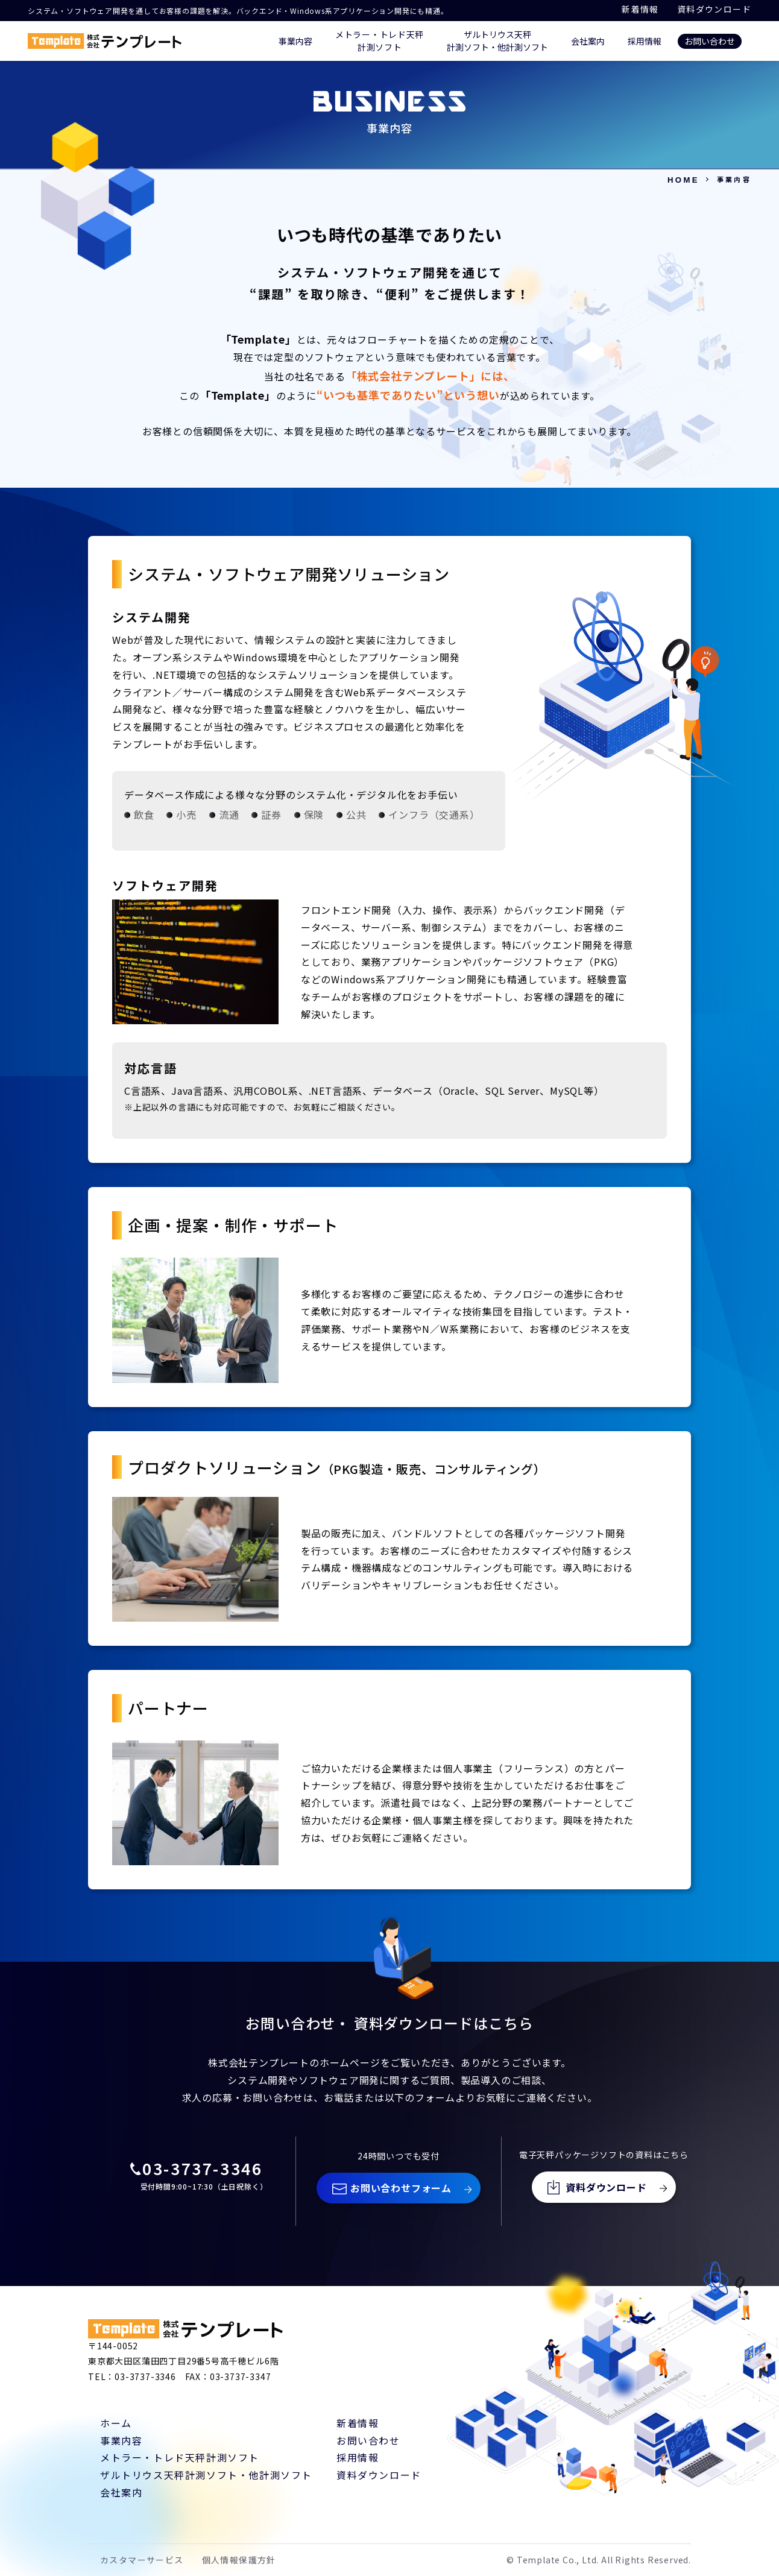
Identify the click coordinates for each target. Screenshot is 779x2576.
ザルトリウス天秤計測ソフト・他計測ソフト (206, 2474)
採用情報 (644, 41)
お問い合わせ (709, 41)
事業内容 (295, 41)
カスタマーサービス (142, 2560)
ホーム (116, 2423)
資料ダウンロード (714, 9)
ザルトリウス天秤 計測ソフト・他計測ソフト (497, 40)
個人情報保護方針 (239, 2560)
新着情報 (640, 9)
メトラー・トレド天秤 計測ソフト (379, 40)
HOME (683, 180)
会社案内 (588, 41)
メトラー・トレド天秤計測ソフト (179, 2457)
